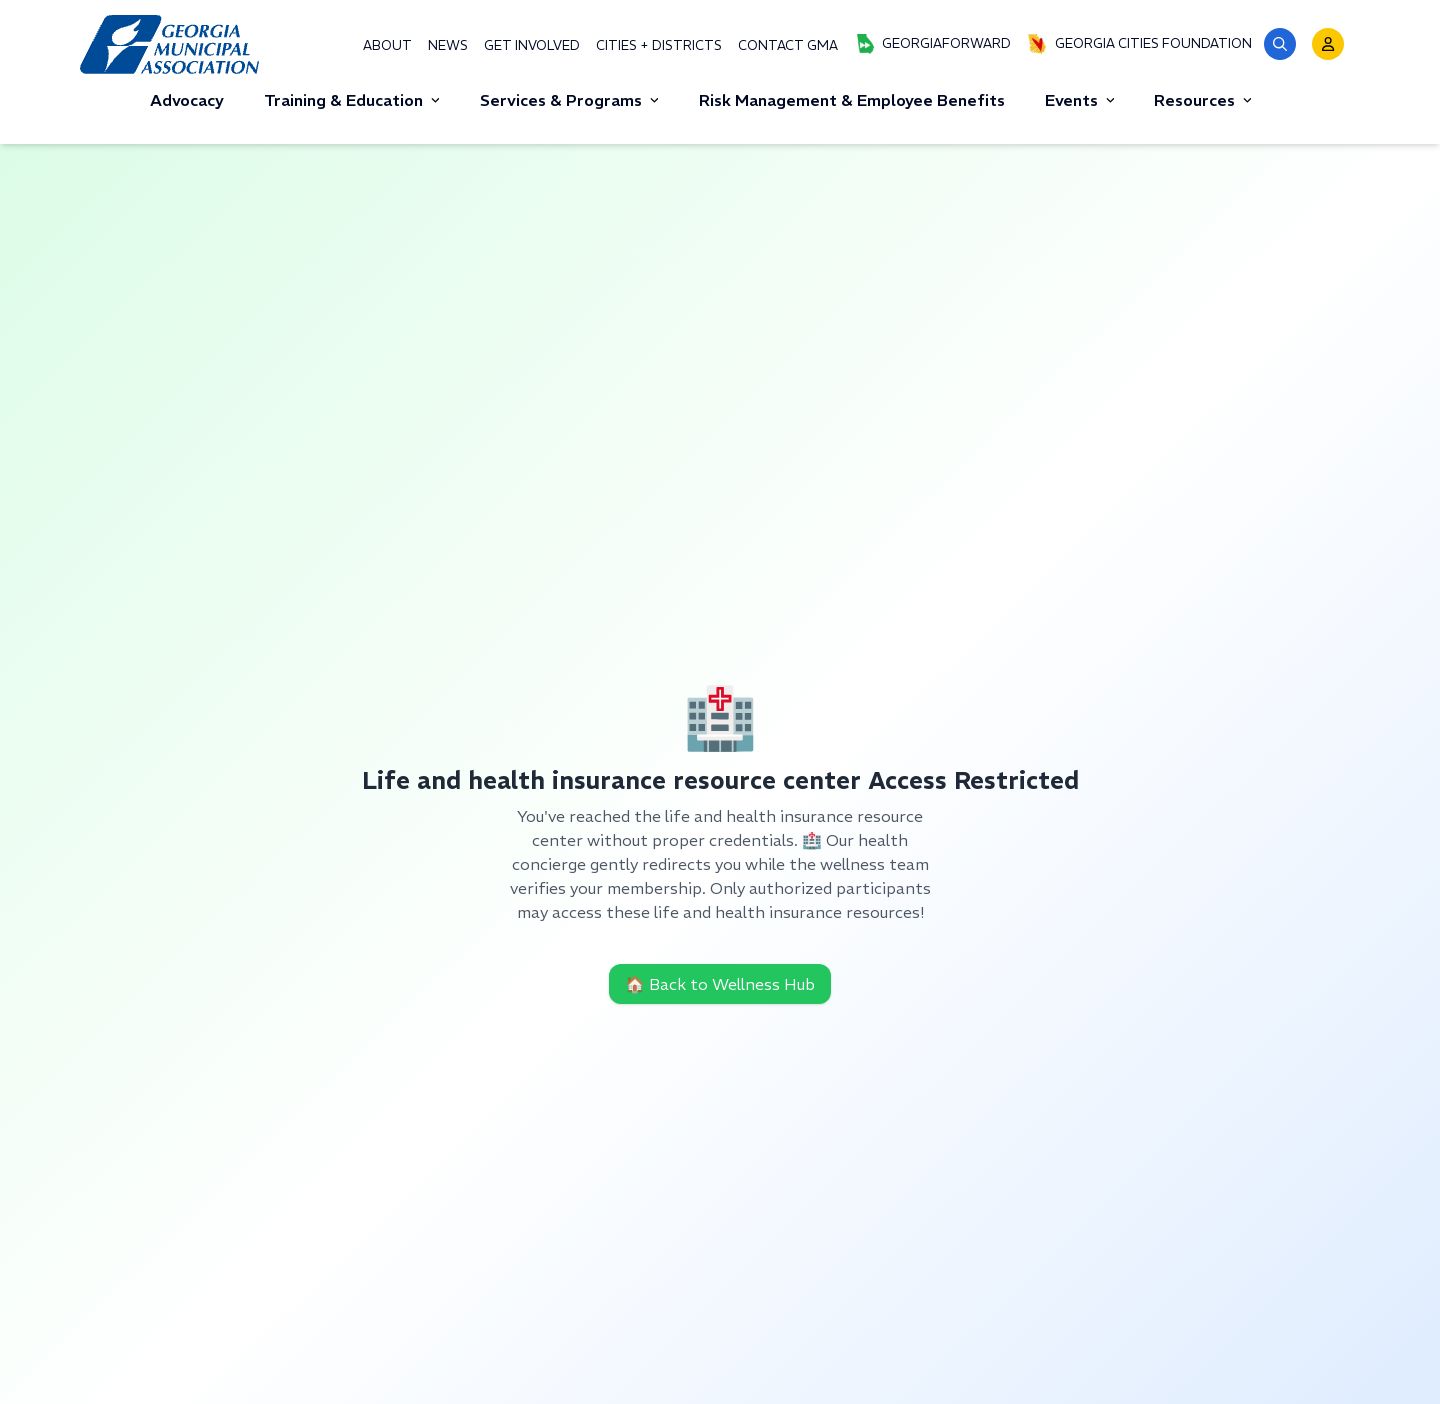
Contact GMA (788, 45)
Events (1080, 100)
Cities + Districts (659, 45)
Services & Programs (569, 100)
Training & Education (352, 100)
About (387, 45)
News (448, 45)
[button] (1280, 44)
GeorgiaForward (932, 44)
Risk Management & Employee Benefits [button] (852, 100)
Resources (1203, 100)
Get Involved (532, 45)
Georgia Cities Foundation (1139, 44)
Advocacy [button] (187, 100)
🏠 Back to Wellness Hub (720, 984)
